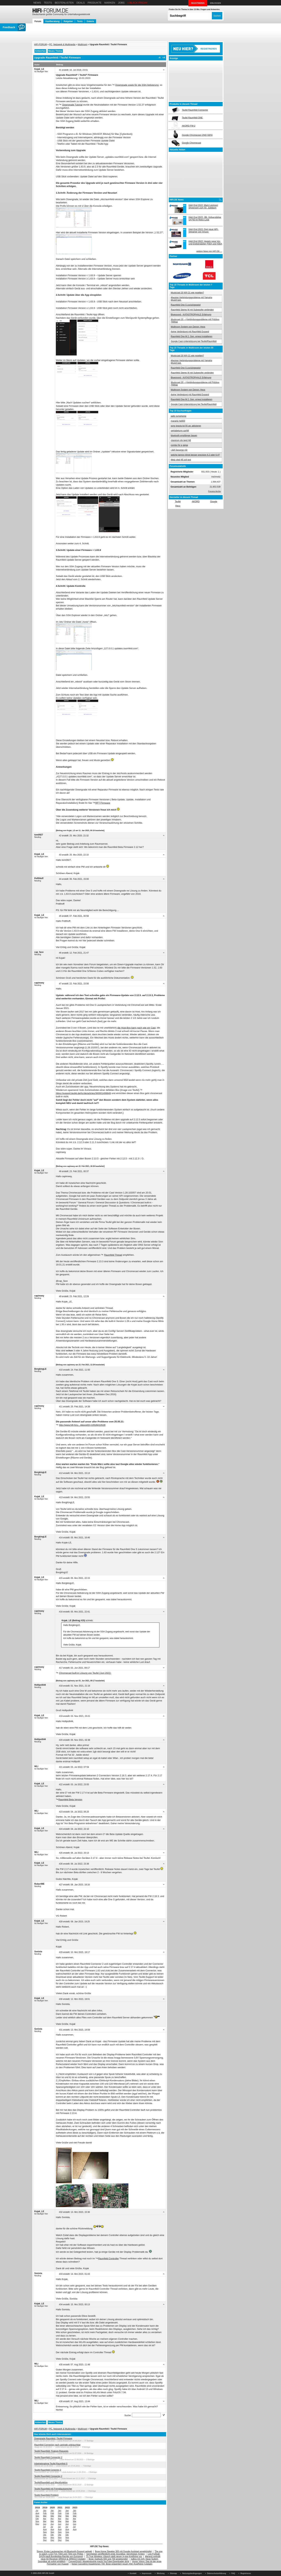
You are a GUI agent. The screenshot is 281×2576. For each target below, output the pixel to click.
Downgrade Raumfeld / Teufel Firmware (53, 2438)
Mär (45, 2516)
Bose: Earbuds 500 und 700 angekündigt (108, 2559)
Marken (109, 2)
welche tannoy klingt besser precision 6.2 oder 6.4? (195, 455)
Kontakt (133, 2573)
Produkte (95, 2)
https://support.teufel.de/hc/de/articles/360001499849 (83, 1093)
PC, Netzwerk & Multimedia (62, 44)
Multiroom (82, 44)
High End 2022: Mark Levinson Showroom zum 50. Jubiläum (203, 206)
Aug (37, 2513)
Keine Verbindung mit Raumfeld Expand (190, 331)
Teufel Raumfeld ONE (192, 117)
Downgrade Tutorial (72, 104)
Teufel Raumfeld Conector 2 (47, 2470)
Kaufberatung (52, 21)
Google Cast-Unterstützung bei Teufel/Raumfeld (194, 341)
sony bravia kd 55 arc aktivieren (186, 426)
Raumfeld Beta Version (70, 1799)
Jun (44, 2524)
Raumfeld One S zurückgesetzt (186, 305)
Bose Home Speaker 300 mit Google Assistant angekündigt (123, 2551)
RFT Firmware (102, 803)
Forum (37, 21)
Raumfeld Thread (113, 1255)
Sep (37, 2516)
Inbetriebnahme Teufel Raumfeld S (51, 2463)
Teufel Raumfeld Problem (46, 2495)
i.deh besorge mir (179, 450)
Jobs (121, 2)
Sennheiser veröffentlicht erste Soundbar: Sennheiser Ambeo (115, 2554)
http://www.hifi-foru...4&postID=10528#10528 (82, 1425)
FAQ (233, 2573)
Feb (45, 2513)
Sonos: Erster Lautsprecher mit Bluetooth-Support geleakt (64, 2551)
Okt (37, 2519)
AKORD (196, 501)
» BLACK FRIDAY (137, 2)
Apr (44, 2519)
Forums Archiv (214, 491)
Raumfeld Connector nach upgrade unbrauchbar (57, 2445)
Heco (177, 506)
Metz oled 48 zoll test (181, 459)
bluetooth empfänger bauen (184, 435)
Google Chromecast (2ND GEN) (197, 135)
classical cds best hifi (181, 440)
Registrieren (245, 2573)
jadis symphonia (178, 416)
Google (213, 501)
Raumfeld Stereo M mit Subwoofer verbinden (192, 309)
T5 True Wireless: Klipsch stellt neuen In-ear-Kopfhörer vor (114, 2556)
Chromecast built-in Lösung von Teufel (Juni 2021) (85, 1673)
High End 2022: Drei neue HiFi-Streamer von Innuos (204, 230)
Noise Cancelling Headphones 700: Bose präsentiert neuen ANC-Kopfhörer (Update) (111, 2564)
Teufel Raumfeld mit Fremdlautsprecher (53, 2489)
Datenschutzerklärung (216, 2573)
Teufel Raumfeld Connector (195, 110)
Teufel (178, 501)
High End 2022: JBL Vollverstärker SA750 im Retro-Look (205, 218)
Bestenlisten (64, 2)
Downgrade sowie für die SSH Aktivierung (137, 85)
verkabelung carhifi (180, 430)
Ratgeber (68, 21)
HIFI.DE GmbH (48, 2573)
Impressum (146, 2573)
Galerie (90, 21)
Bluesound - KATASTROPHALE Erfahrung (191, 314)
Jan (44, 2510)
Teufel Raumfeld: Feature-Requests (51, 2451)
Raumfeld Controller (108, 2258)
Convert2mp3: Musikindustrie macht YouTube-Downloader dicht (98, 2561)
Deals (80, 2)
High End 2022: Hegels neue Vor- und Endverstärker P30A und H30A (205, 242)
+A (163, 57)
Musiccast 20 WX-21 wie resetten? (187, 292)
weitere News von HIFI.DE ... (209, 251)
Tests (48, 2)
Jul (37, 2510)
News (37, 2)
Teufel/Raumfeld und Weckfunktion (51, 2482)
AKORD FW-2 (188, 126)
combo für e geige (179, 445)
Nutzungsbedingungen (192, 2573)
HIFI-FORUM (40, 44)
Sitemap (173, 2573)
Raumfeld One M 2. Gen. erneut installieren (191, 336)
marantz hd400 (178, 421)
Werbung (160, 2573)
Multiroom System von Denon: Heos (188, 326)
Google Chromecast (191, 143)
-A (159, 57)
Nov (37, 2521)
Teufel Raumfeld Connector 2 (48, 2457)
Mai (44, 2521)
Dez (37, 2524)
